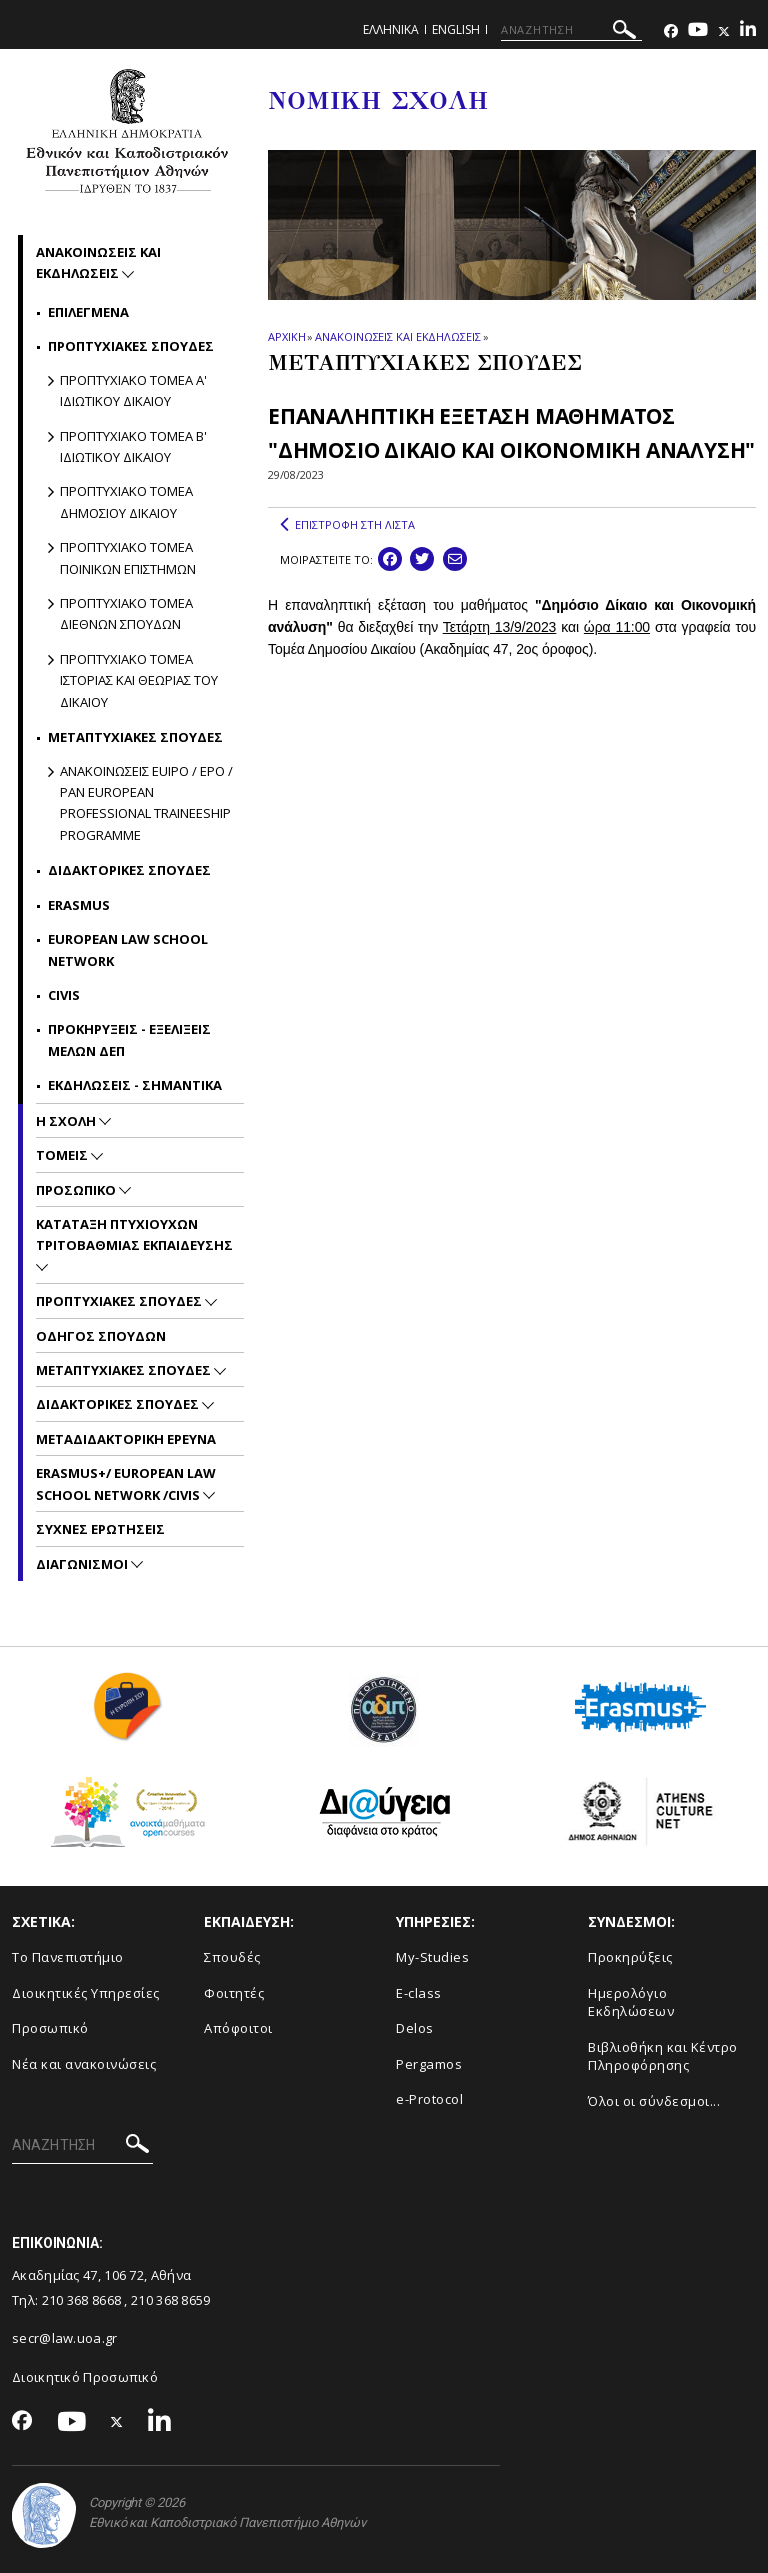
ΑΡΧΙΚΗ (286, 336)
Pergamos (429, 2064)
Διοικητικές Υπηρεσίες (86, 1993)
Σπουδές (232, 1957)
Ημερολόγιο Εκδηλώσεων (631, 2002)
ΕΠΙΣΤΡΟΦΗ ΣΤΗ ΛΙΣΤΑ (347, 525)
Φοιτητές (234, 1993)
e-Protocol (429, 2099)
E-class (419, 1993)
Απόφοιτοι (238, 2028)
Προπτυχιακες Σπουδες (120, 1301)
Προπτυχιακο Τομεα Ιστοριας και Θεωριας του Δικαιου (139, 680)
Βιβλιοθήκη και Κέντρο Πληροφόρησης (663, 2056)
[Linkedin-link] (748, 31)
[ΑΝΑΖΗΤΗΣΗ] (571, 30)
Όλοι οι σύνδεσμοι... (654, 2101)
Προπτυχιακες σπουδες (131, 346)
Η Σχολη (67, 1121)
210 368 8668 (82, 2300)
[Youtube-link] (698, 31)
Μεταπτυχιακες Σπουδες (125, 1370)
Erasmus (79, 905)
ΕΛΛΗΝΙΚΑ (391, 29)
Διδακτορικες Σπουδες (129, 870)
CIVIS (64, 995)
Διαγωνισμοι (83, 1564)
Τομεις (63, 1155)
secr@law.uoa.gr (65, 2338)
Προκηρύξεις (630, 1957)
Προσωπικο (77, 1190)
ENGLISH (456, 29)
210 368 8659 (171, 2300)
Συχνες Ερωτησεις (100, 1529)
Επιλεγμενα (88, 312)
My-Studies (432, 1957)
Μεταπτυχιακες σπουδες (135, 737)
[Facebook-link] (671, 31)
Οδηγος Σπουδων (101, 1336)
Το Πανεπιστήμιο (68, 1957)
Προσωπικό (50, 2028)
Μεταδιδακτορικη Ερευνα (126, 1439)
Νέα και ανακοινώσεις (84, 2064)
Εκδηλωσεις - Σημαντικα (135, 1085)
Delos (415, 2028)
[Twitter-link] (724, 31)
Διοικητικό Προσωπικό (85, 2377)
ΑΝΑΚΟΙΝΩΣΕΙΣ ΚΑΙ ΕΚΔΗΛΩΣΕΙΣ (397, 336)
